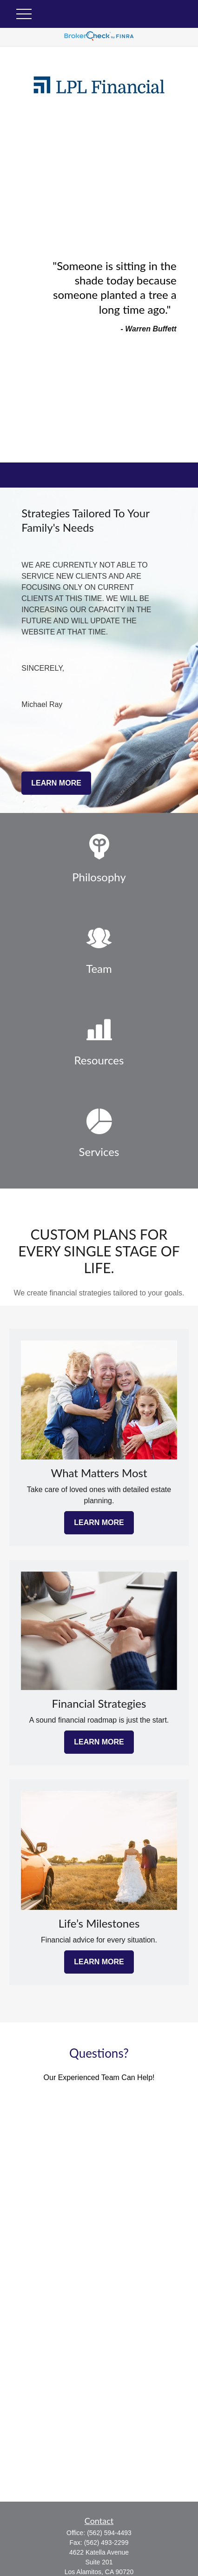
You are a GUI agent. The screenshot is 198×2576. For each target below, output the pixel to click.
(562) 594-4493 (109, 2532)
